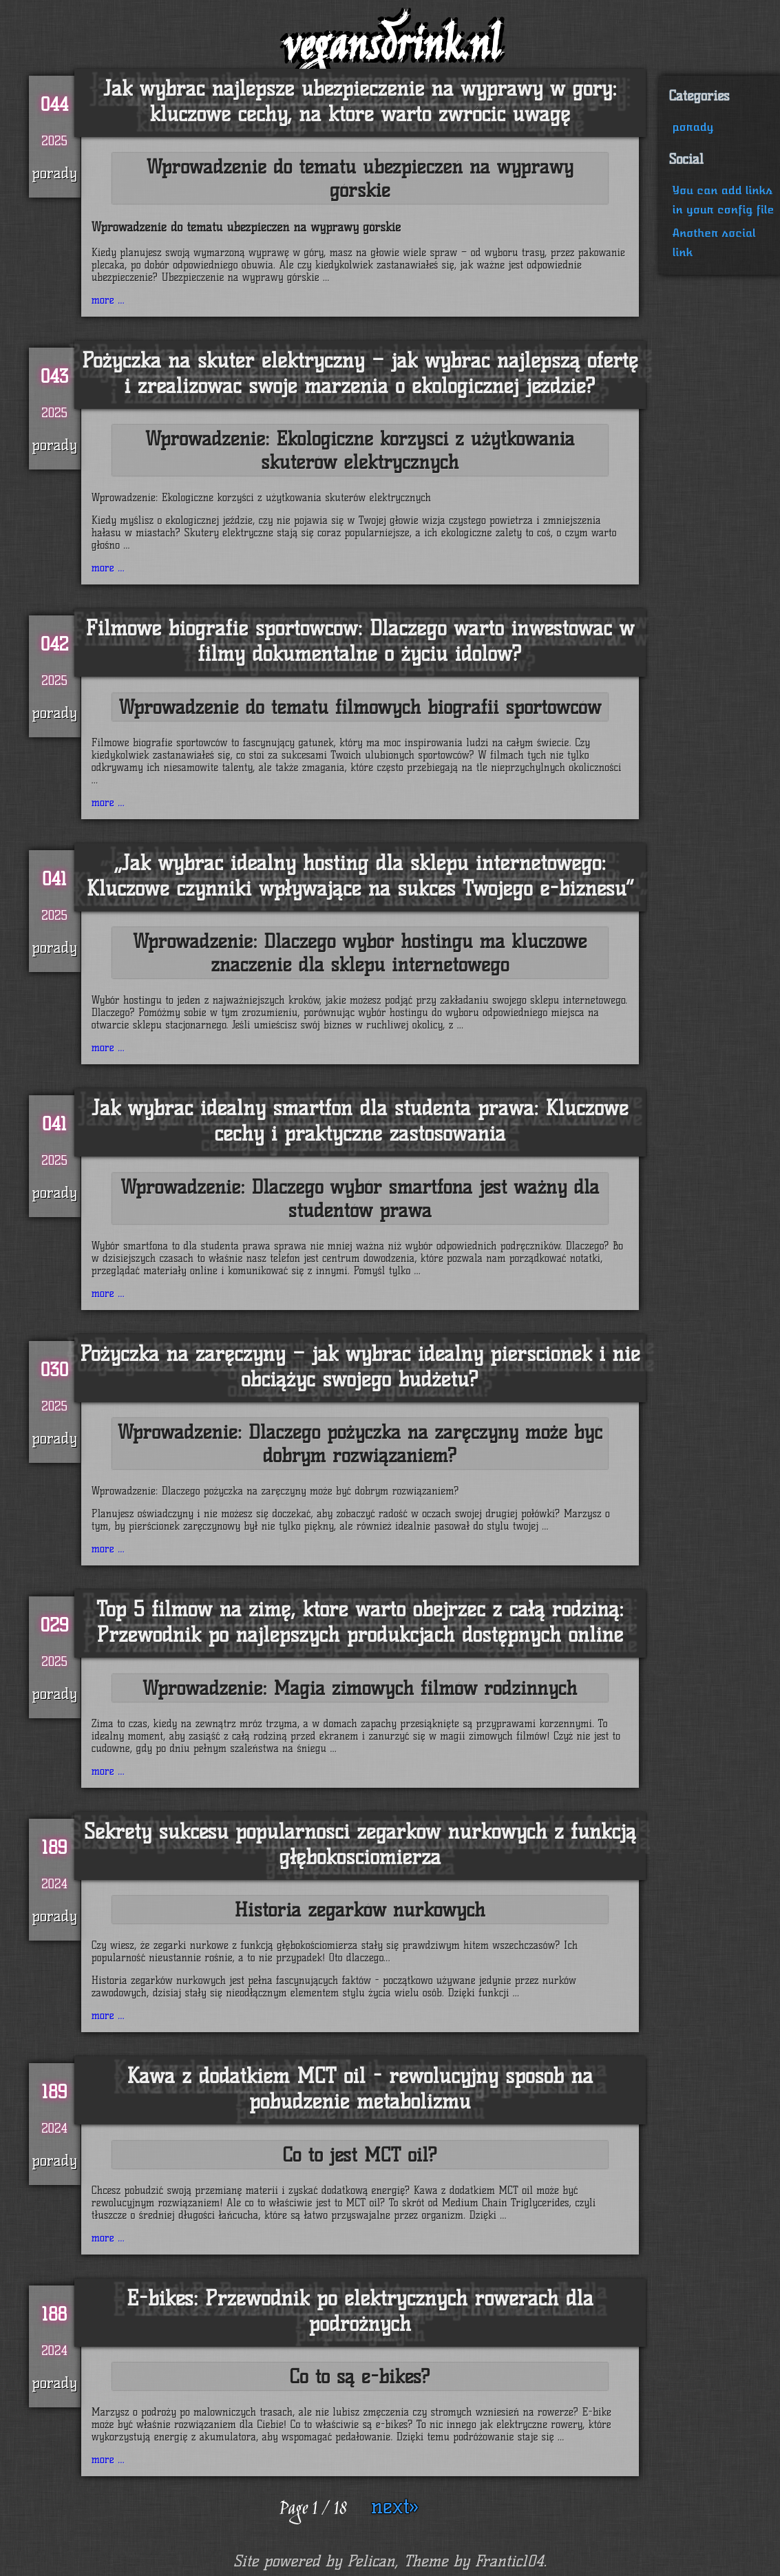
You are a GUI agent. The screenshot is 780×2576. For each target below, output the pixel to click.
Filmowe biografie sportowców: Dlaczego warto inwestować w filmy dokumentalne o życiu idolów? (359, 640)
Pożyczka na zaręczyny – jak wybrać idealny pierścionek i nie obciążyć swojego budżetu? (360, 1366)
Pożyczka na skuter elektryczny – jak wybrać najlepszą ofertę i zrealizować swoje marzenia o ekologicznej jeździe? (360, 373)
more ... (108, 300)
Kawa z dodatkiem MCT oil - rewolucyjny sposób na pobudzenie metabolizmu (360, 2088)
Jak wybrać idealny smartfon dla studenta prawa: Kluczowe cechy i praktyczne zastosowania (360, 1120)
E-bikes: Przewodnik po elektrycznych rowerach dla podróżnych (360, 2310)
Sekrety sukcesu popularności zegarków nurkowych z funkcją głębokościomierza (360, 1844)
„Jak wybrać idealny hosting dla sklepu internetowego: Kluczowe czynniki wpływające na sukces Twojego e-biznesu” (359, 875)
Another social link (714, 243)
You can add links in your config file (723, 200)
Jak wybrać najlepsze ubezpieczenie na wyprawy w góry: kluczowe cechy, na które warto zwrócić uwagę (360, 101)
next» (395, 2506)
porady (693, 127)
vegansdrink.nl (390, 49)
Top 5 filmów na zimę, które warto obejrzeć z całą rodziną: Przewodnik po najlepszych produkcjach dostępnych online (360, 1621)
